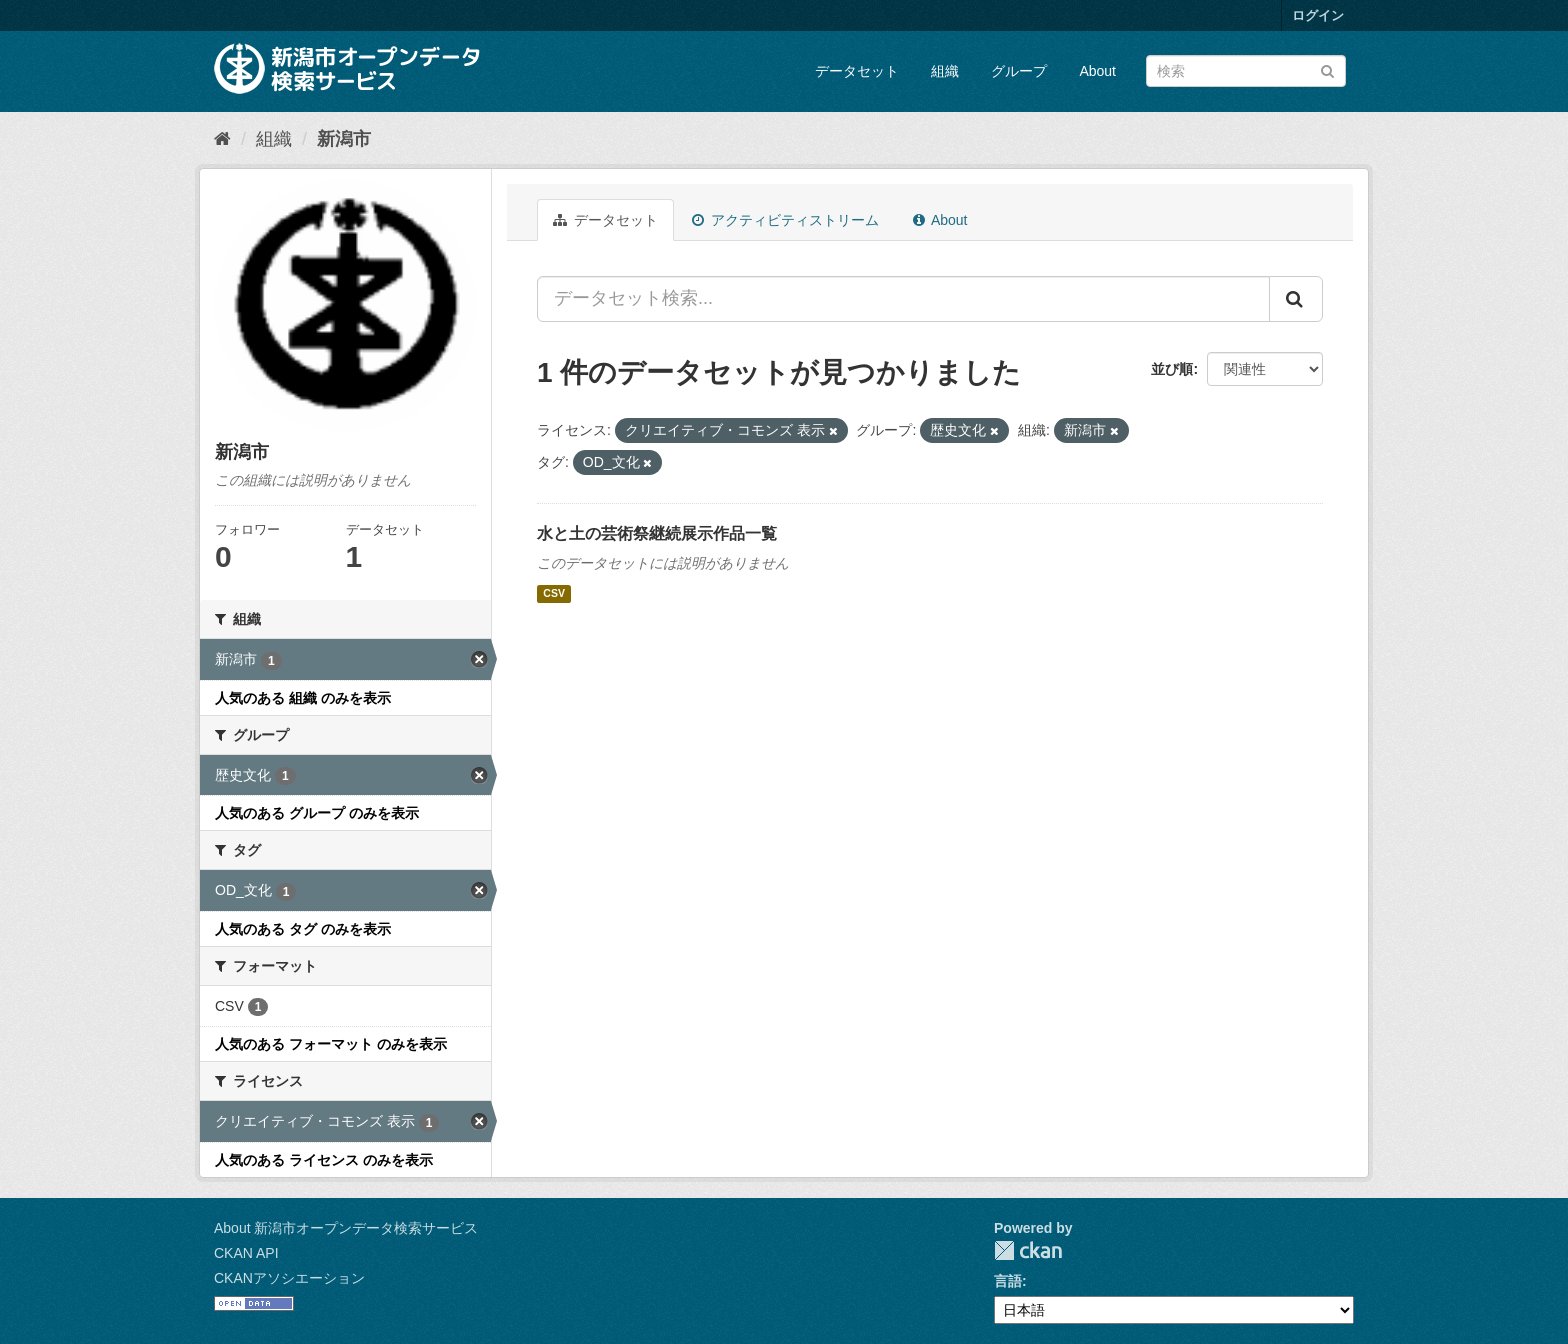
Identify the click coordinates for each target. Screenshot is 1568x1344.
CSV (554, 594)
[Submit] (1327, 69)
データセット (857, 71)
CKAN (1028, 1250)
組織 (945, 71)
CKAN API (246, 1253)
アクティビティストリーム (785, 220)
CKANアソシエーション (289, 1278)
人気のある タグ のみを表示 (303, 929)
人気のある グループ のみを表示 (317, 813)
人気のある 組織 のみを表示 (303, 698)
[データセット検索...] (903, 299)
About (1097, 71)
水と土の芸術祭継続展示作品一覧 (657, 533)
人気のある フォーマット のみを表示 (331, 1044)
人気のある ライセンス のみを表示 (324, 1160)
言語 (1008, 1281)
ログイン (1318, 15)
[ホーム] (222, 139)
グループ (1019, 71)
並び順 (1172, 369)
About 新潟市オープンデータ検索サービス (346, 1228)
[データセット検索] (1246, 71)
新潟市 (344, 139)
